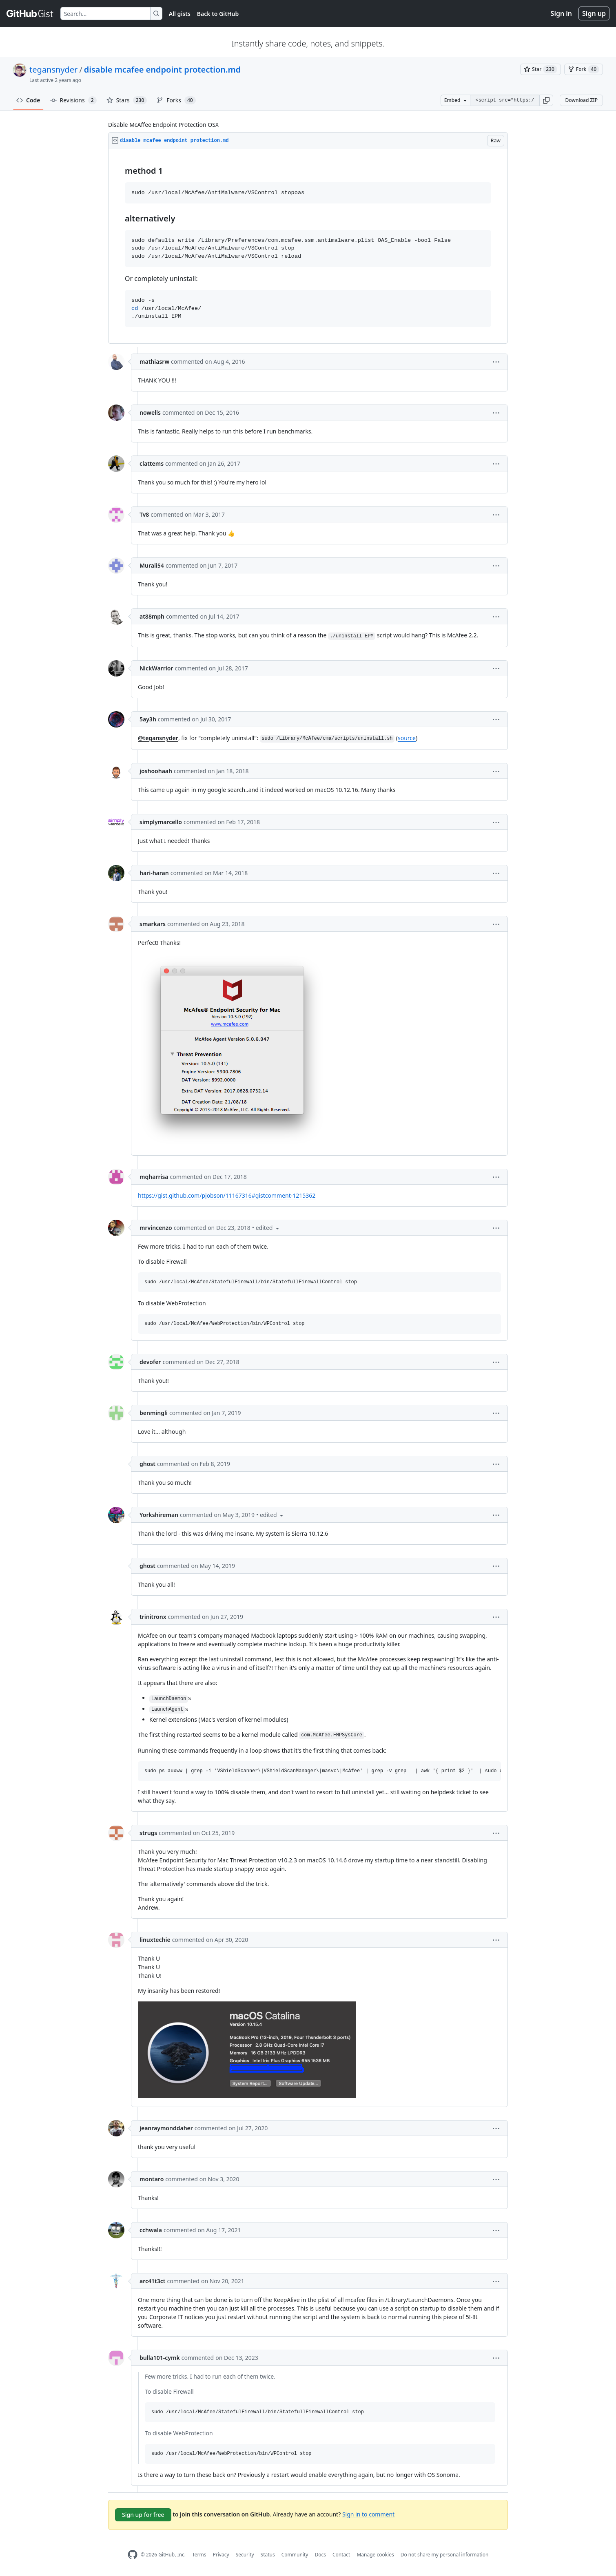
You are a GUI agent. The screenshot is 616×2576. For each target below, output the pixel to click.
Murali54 (152, 565)
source (407, 738)
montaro (152, 2179)
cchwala (151, 2230)
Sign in (561, 13)
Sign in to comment (368, 2514)
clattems (152, 463)
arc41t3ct (152, 2281)
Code (28, 100)
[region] (308, 246)
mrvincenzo (156, 1228)
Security (245, 2554)
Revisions (73, 100)
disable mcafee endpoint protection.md (162, 69)
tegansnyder (53, 69)
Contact (341, 2554)
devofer (150, 1362)
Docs (320, 2554)
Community (294, 2554)
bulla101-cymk (160, 2358)
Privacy (221, 2554)
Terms (199, 2554)
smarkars (153, 924)
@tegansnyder (158, 738)
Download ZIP (581, 100)
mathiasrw (154, 361)
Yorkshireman (159, 1515)
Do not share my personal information (445, 2554)
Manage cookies (375, 2554)
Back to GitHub (218, 14)
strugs (148, 1833)
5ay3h (148, 719)
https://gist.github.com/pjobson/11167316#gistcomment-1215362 (226, 1195)
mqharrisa (154, 1177)
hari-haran (154, 873)
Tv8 (144, 514)
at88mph (152, 616)
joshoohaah (156, 771)
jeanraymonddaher (166, 2128)
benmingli (154, 1413)
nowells (150, 412)
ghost (147, 1464)
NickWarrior (156, 668)
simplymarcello (161, 822)
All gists (180, 14)
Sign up (594, 13)
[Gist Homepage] (30, 13)
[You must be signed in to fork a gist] (583, 69)
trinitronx (153, 1617)
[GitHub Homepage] (132, 2554)
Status (268, 2554)
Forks (176, 100)
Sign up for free (143, 2515)
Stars (126, 100)
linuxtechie (155, 1940)
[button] (546, 100)
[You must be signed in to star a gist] (540, 69)
